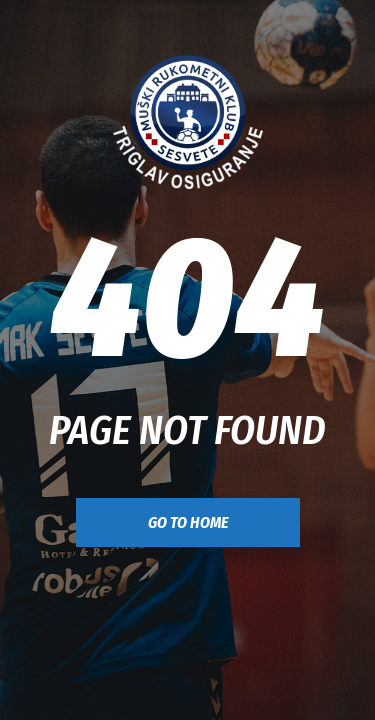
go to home (188, 522)
